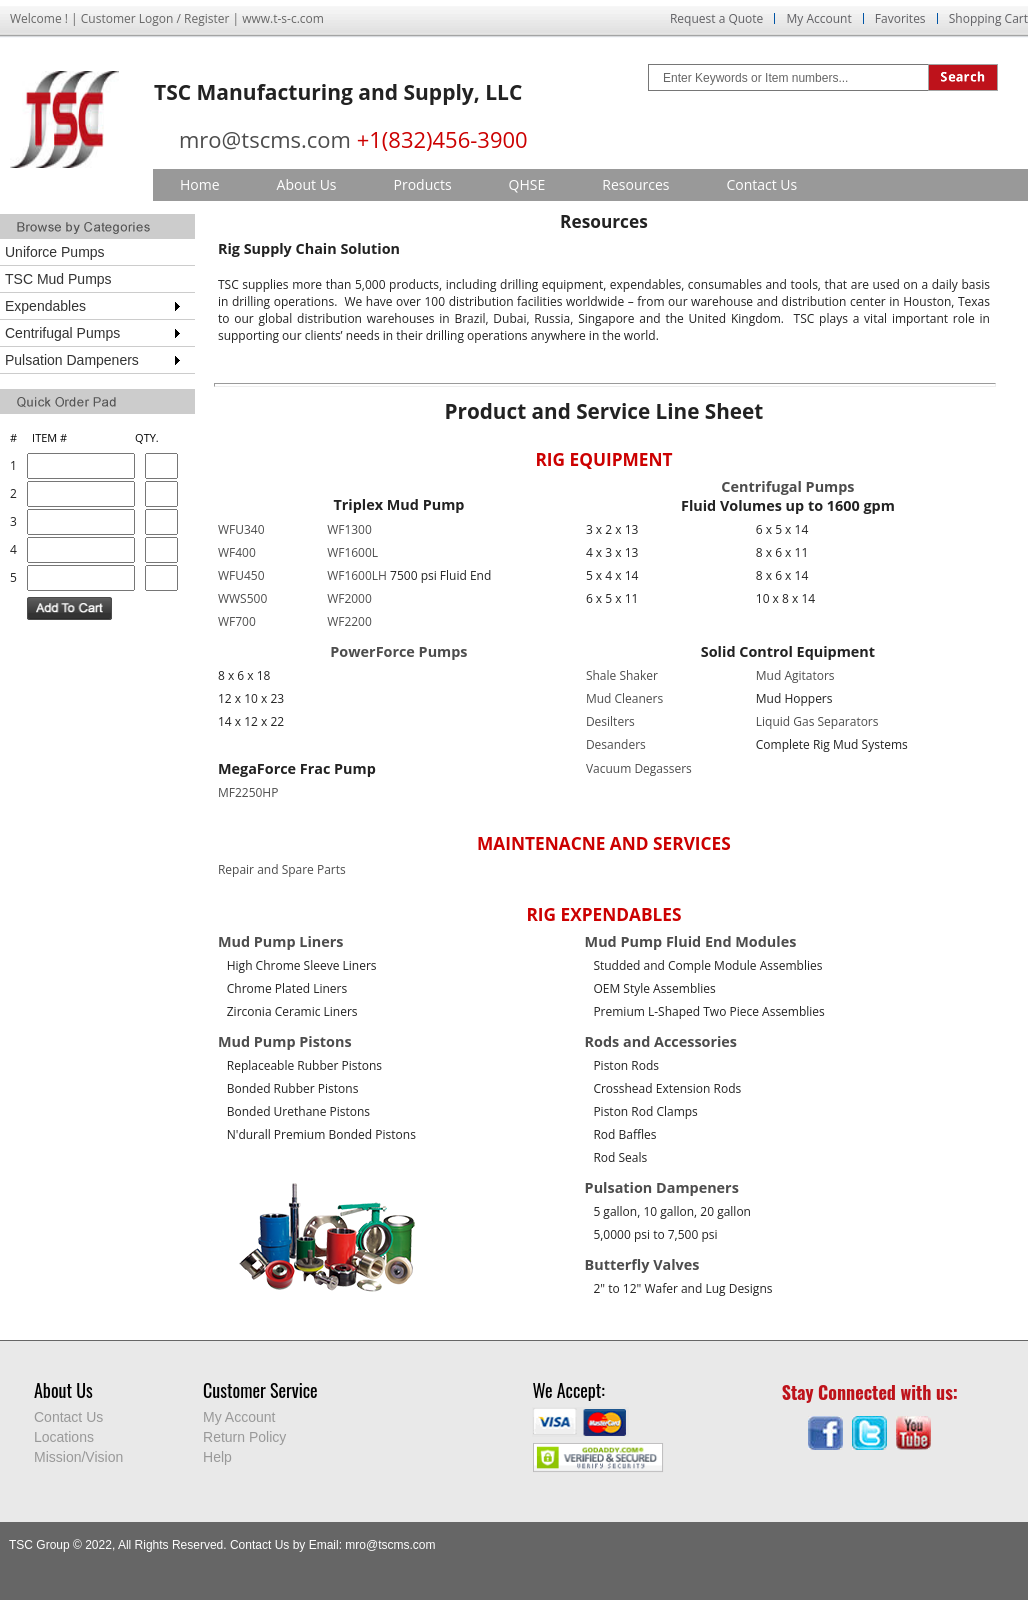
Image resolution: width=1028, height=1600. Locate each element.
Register (206, 18)
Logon (156, 18)
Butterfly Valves (642, 1264)
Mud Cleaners (624, 698)
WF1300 (349, 529)
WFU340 (241, 529)
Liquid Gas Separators (817, 721)
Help (217, 1457)
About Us (307, 184)
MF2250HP (248, 792)
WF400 (237, 552)
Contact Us (761, 184)
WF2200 (349, 621)
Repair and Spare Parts (282, 869)
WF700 (237, 621)
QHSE (527, 184)
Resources (635, 184)
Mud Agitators (795, 675)
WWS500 (242, 598)
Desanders (616, 744)
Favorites (900, 18)
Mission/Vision (78, 1457)
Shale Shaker (622, 675)
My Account (818, 18)
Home (200, 184)
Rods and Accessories (661, 1041)
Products (423, 184)
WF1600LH (357, 575)
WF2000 (349, 598)
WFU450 (241, 575)
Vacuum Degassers (639, 768)
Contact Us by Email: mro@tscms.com (333, 1545)
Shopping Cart (988, 18)
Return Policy (244, 1437)
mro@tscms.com (265, 139)
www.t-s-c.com (283, 18)
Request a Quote (716, 18)
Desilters (610, 721)
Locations (64, 1437)
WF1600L (352, 552)
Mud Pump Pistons (285, 1041)
